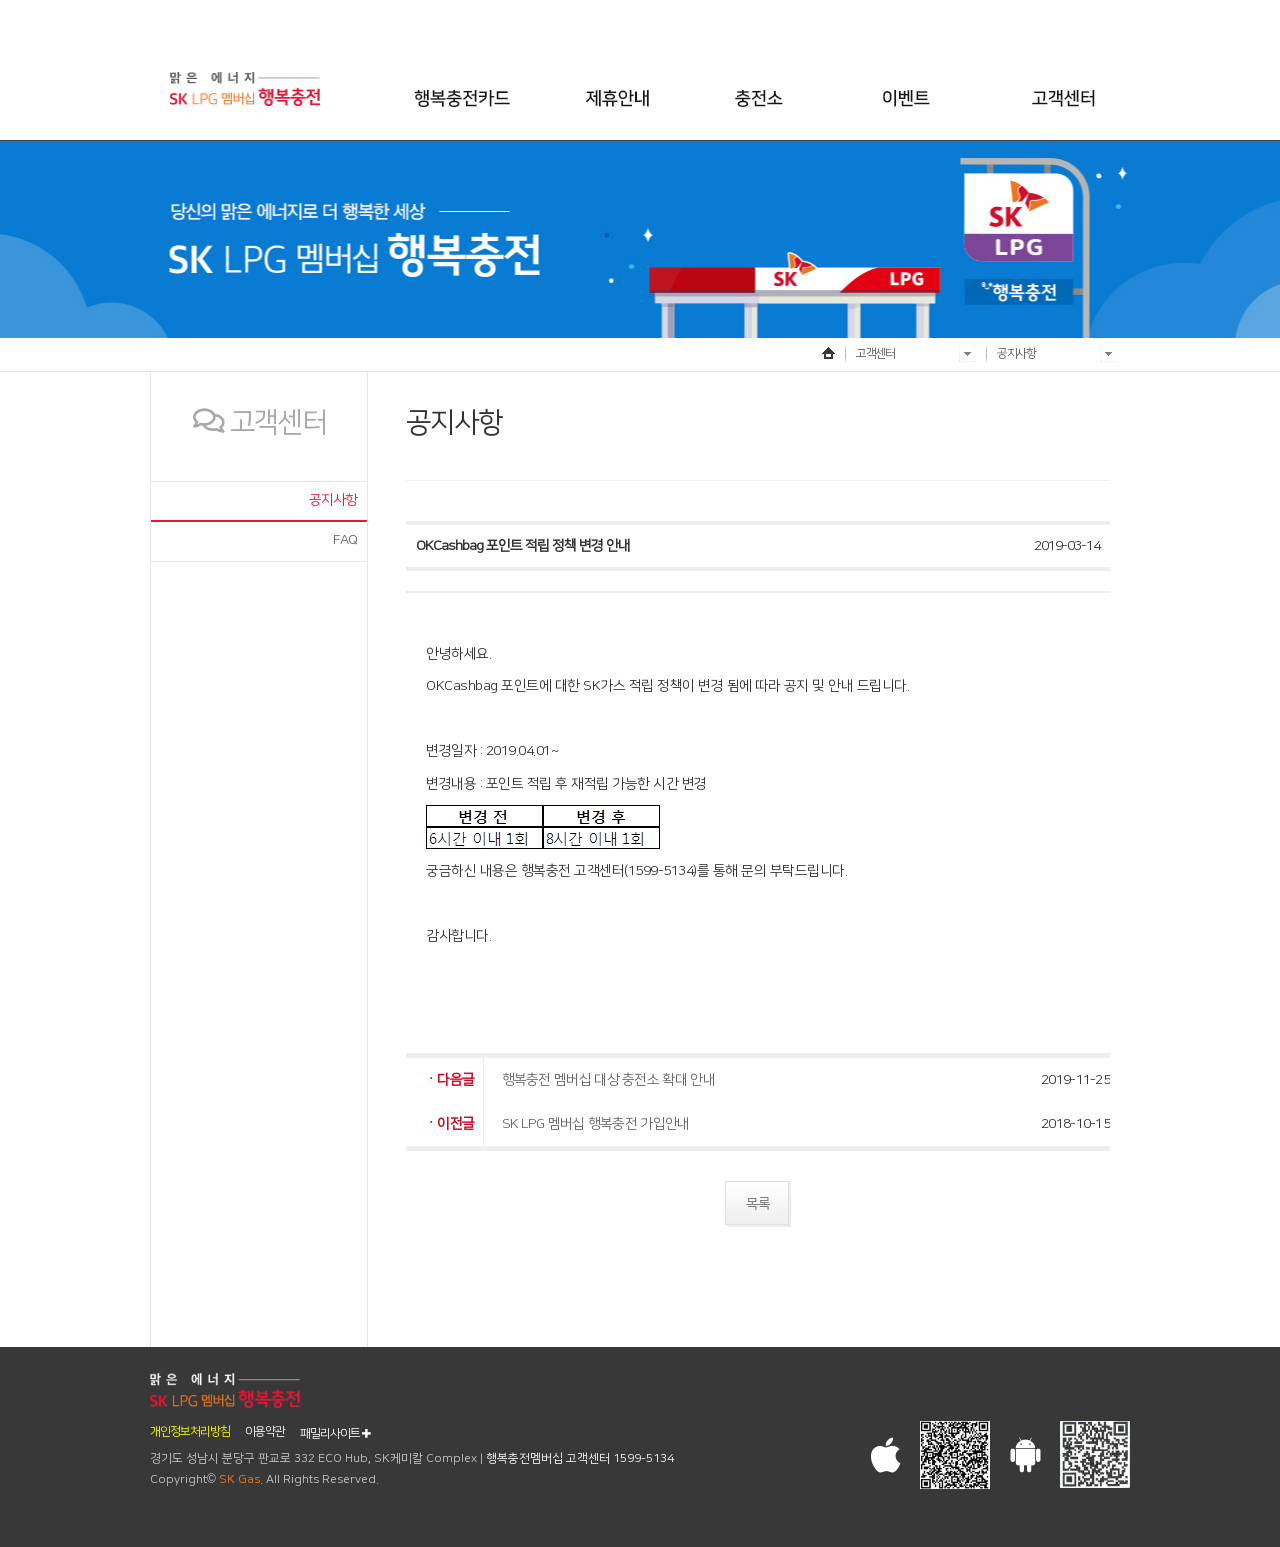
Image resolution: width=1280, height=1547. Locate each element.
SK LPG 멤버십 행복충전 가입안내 (596, 1124)
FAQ (345, 540)
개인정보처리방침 (190, 1432)
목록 (758, 1204)
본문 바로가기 (0, 15)
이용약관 (265, 1432)
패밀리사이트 (335, 1433)
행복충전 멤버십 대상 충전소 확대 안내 (608, 1080)
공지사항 (333, 500)
